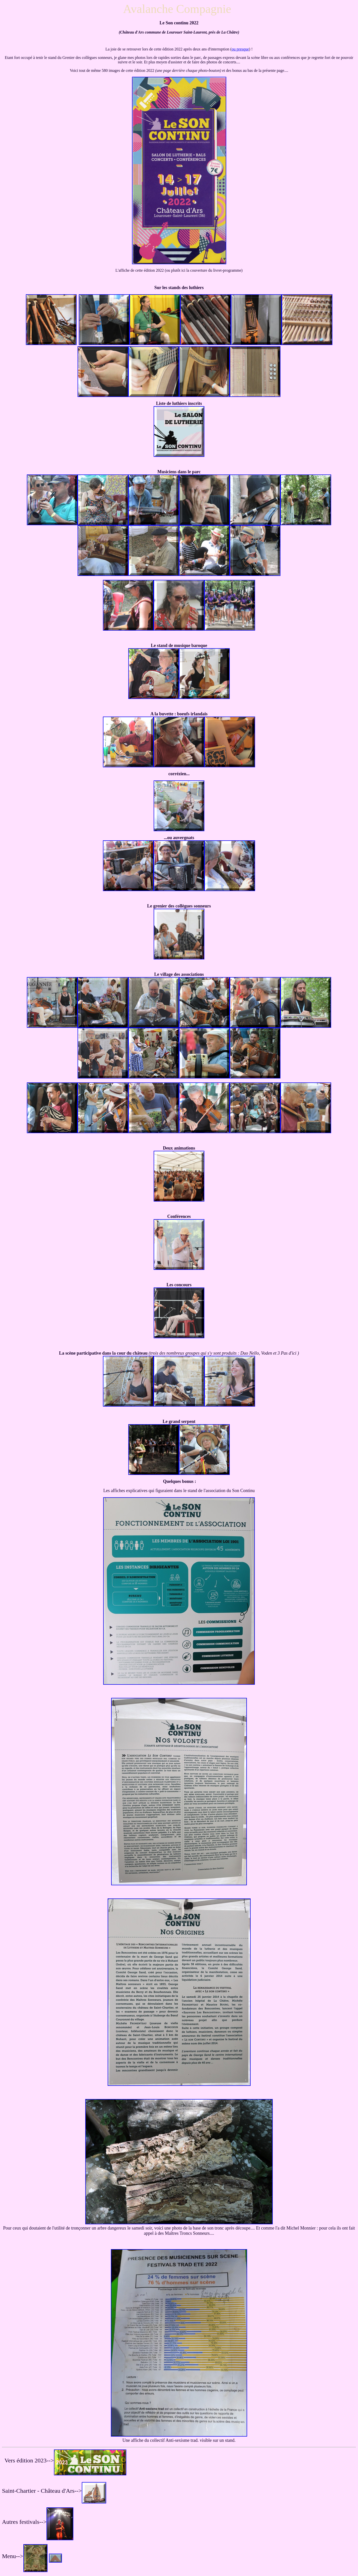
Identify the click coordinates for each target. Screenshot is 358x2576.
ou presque (240, 49)
